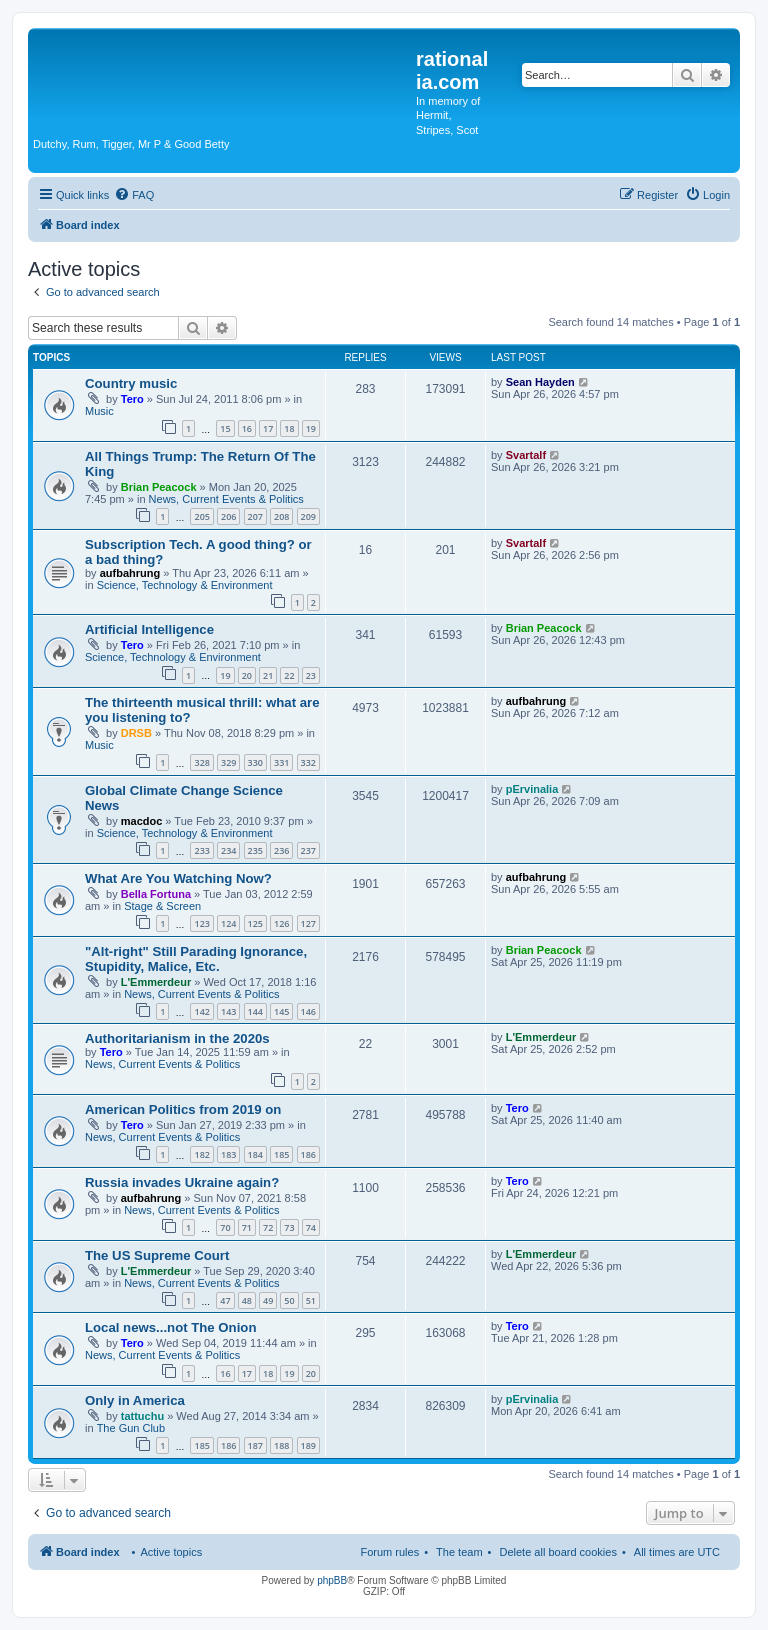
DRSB (136, 733)
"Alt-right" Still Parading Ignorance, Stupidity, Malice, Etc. (196, 959)
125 (255, 923)
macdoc (142, 821)
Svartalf (526, 455)
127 (308, 923)
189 (308, 1445)
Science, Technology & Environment (185, 585)
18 (289, 428)
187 (255, 1445)
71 (247, 1227)
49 (268, 1300)
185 (281, 1154)
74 (311, 1227)
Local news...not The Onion (170, 1327)
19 (311, 428)
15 (225, 428)
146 (308, 1011)
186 (308, 1154)
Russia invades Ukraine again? (182, 1182)
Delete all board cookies (557, 1552)
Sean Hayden (540, 382)
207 (255, 516)
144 (255, 1011)
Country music (131, 383)
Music (99, 411)
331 (281, 762)
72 (268, 1227)
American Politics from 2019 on (183, 1109)
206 (228, 516)
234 (228, 850)
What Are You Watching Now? (178, 878)
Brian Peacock (159, 487)
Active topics (171, 1552)
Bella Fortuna (156, 894)
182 (201, 1154)
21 (268, 675)
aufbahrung (130, 573)
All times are (677, 1552)
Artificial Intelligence (149, 629)
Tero (132, 399)
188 (281, 1445)
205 (201, 516)
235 (255, 850)
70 (225, 1227)
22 (289, 675)
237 (308, 850)
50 (289, 1300)
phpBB (332, 1580)
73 (289, 1227)
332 (308, 762)
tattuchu (142, 1416)
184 (255, 1154)
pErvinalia (532, 789)
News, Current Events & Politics (226, 499)
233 (201, 850)
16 (247, 428)
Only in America (135, 1400)
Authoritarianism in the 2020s (177, 1038)
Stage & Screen (162, 906)
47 (225, 1300)
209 (308, 516)
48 (247, 1300)
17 (268, 428)
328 (201, 762)
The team (459, 1552)
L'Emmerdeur (156, 982)
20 (247, 675)
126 (281, 923)
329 (228, 762)
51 (311, 1300)
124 (228, 923)
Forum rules (389, 1552)
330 (255, 762)
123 (201, 923)
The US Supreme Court (157, 1255)
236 (281, 850)
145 (281, 1011)
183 (228, 1154)
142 (201, 1011)
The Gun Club (131, 1428)
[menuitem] (134, 195)
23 (311, 675)
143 (228, 1011)
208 (281, 516)
